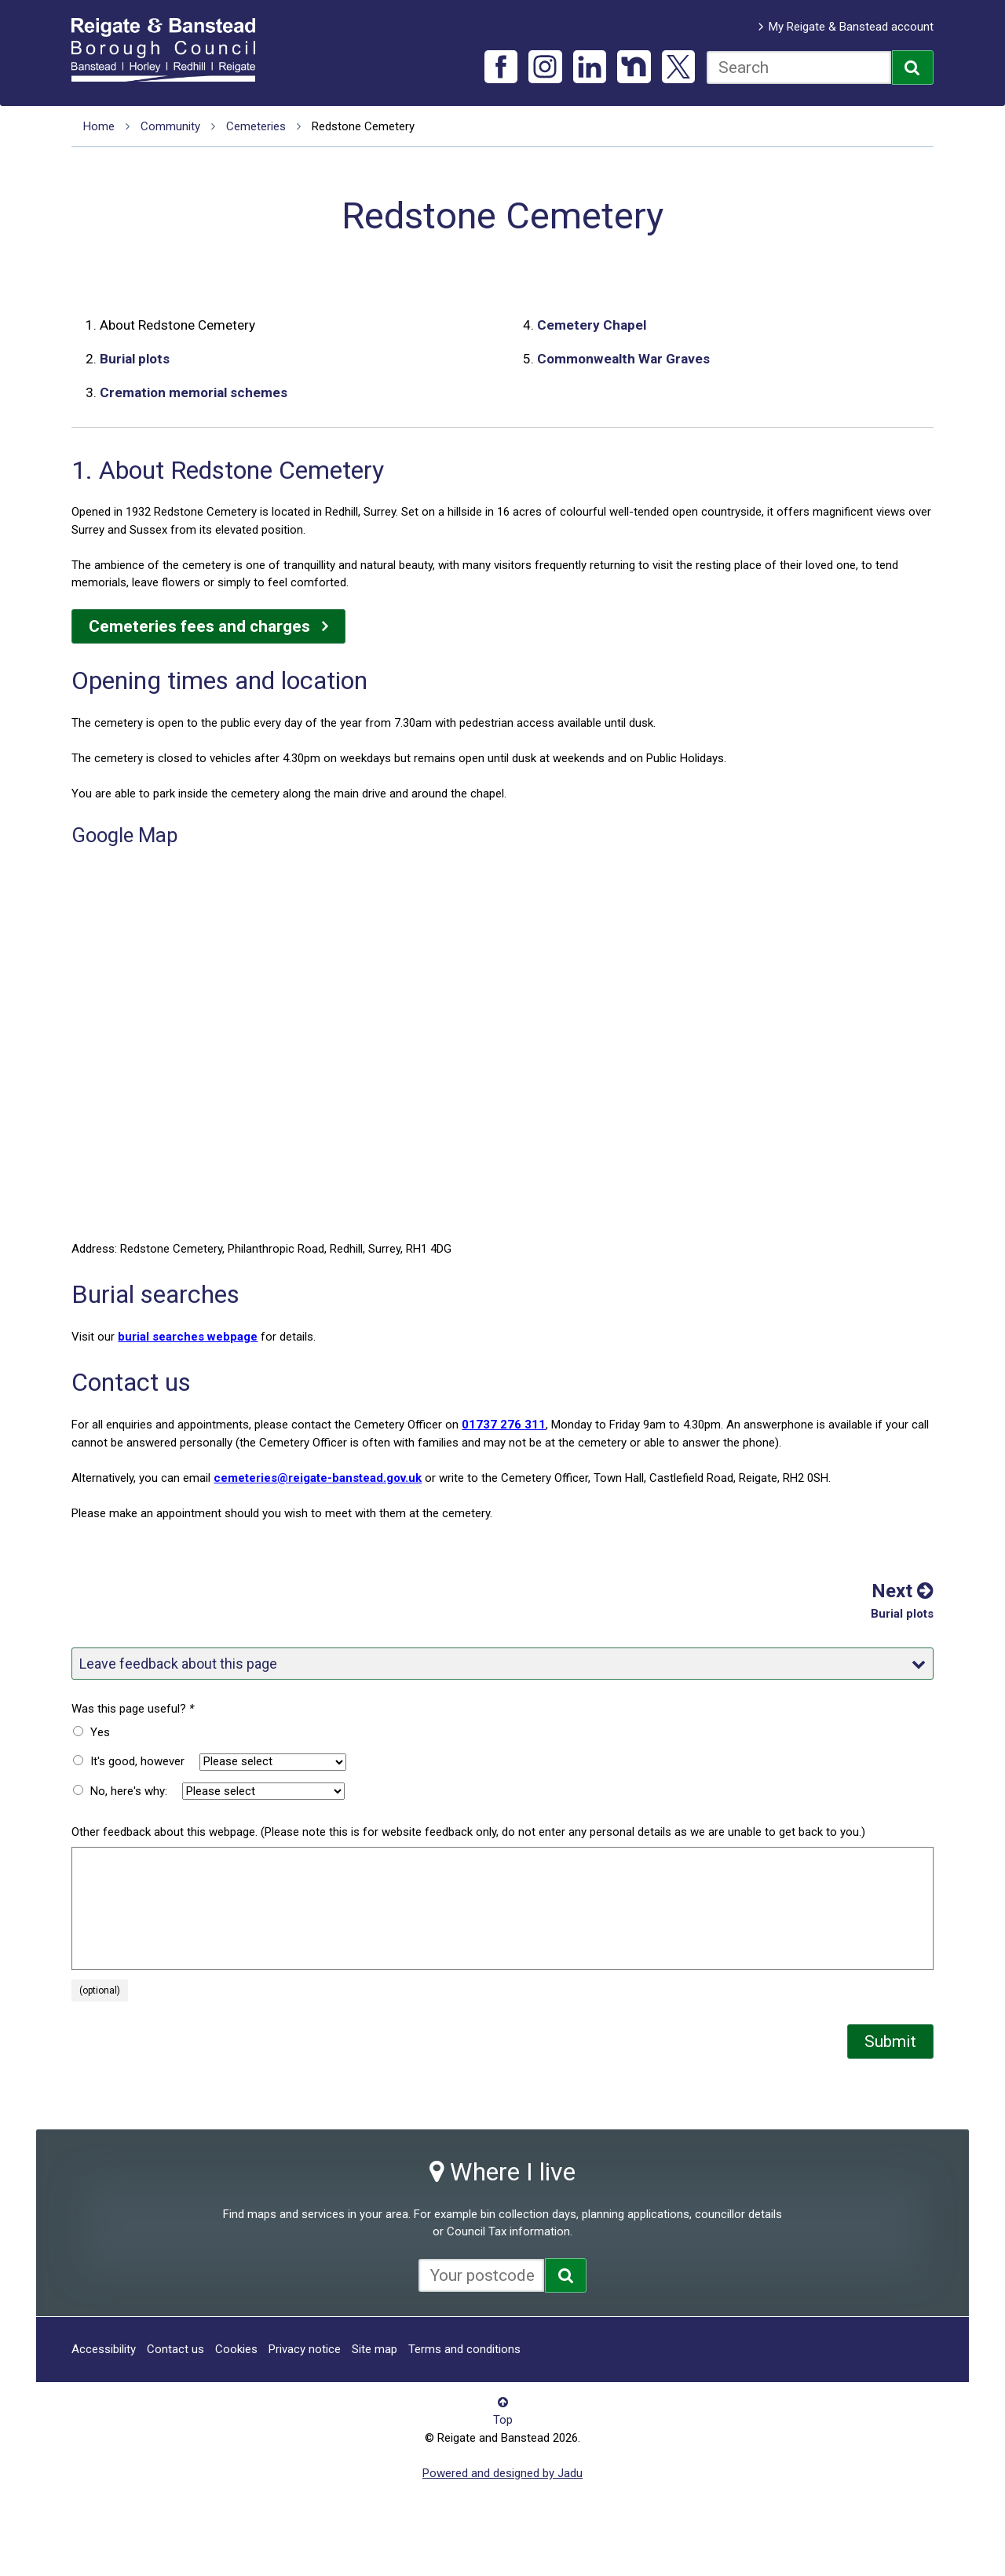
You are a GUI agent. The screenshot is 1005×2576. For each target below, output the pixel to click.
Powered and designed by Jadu (502, 2473)
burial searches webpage (188, 1337)
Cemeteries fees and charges (199, 626)
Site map (374, 2349)
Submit (890, 2041)
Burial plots (135, 359)
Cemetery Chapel (591, 325)
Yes (100, 1732)
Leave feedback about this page (502, 1663)
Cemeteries (256, 126)
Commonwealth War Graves (623, 359)
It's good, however (137, 1761)
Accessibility (103, 2349)
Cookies (236, 2349)
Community (170, 126)
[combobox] (799, 67)
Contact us (175, 2349)
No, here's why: (128, 1791)
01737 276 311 (504, 1425)
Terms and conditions (464, 2349)
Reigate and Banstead (171, 49)
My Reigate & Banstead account (851, 27)
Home (99, 126)
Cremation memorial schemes (193, 392)
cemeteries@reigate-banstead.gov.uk (318, 1478)
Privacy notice (305, 2349)
